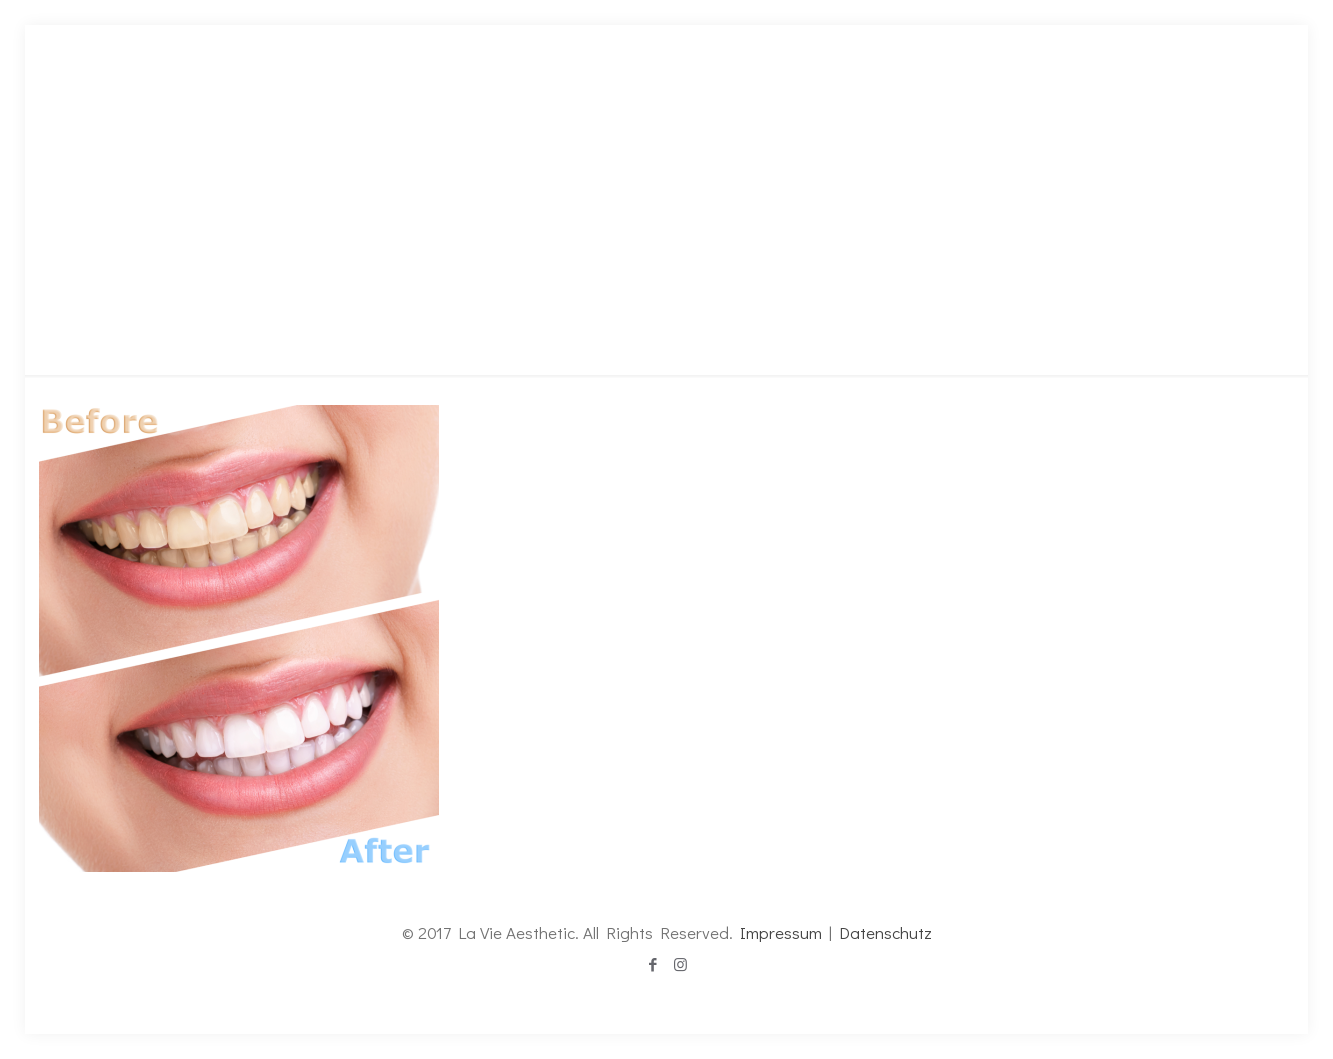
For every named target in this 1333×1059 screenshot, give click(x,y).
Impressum (781, 932)
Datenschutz (885, 932)
